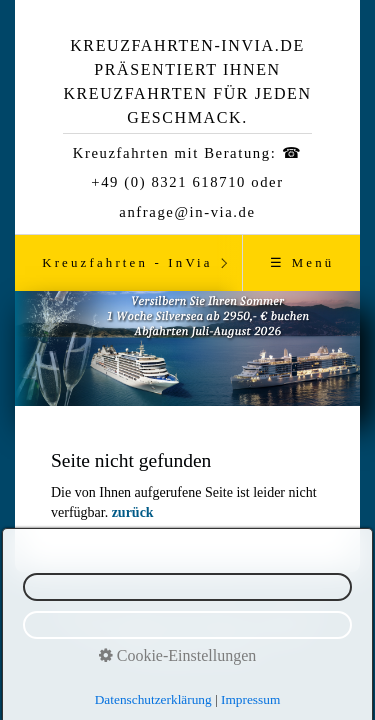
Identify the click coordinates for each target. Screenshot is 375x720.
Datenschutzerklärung (153, 699)
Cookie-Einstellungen (178, 655)
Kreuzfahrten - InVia (127, 263)
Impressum (250, 699)
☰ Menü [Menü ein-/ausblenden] (302, 263)
